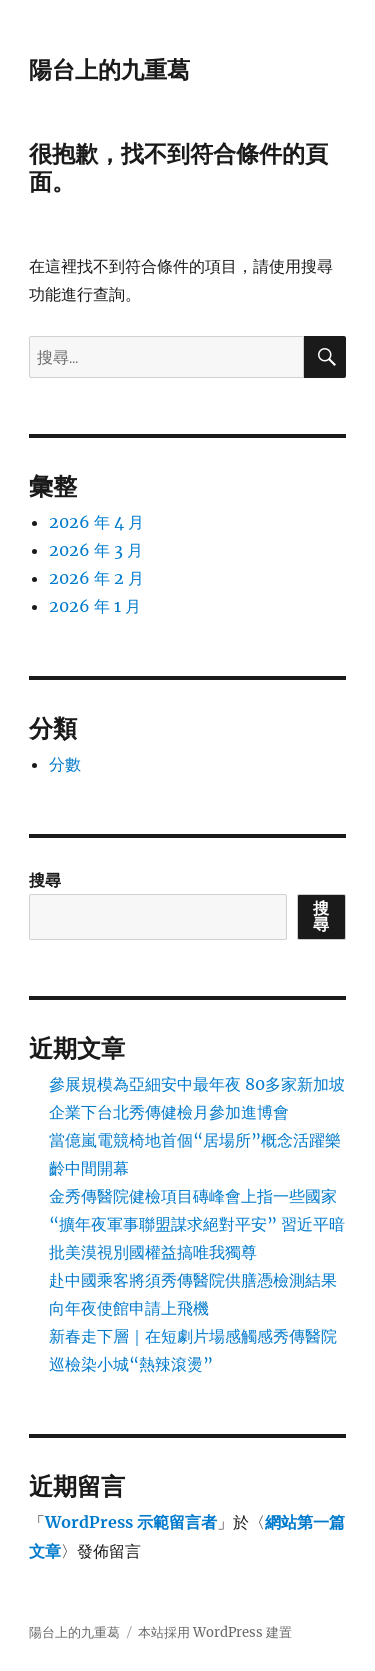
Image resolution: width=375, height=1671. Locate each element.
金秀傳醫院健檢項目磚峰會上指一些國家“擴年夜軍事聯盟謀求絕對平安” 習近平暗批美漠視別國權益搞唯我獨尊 (197, 1224)
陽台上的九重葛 (109, 70)
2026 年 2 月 (96, 578)
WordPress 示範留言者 (131, 1522)
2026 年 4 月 (96, 522)
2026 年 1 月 (95, 606)
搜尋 (45, 880)
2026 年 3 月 (96, 550)
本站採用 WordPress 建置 (215, 1632)
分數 (65, 764)
